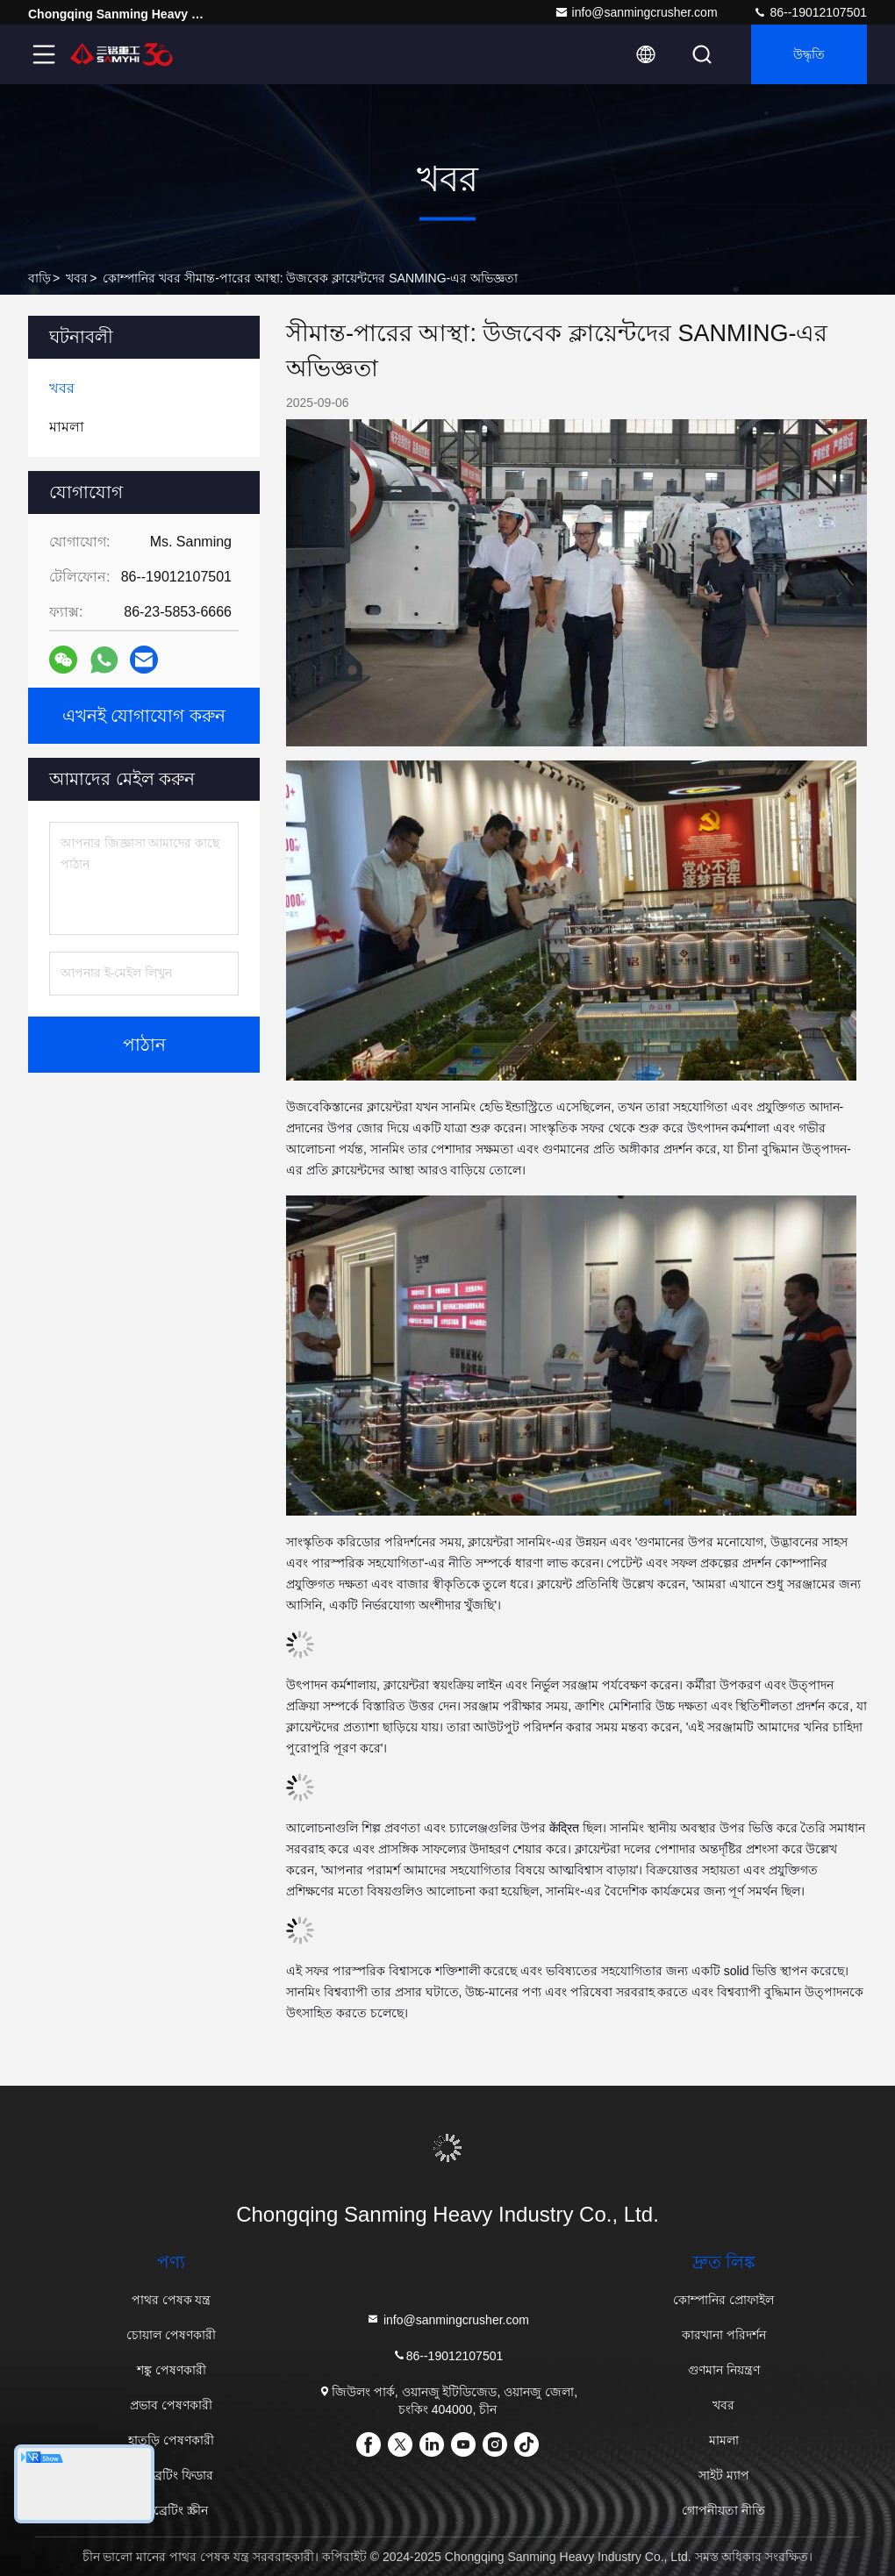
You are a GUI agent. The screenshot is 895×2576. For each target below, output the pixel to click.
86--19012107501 (810, 12)
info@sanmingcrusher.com (636, 12)
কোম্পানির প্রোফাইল (723, 2300)
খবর (77, 278)
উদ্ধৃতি (809, 54)
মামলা (724, 2440)
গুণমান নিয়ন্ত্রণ (724, 2370)
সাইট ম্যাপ (723, 2475)
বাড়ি (39, 278)
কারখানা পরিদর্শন (724, 2335)
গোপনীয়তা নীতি (723, 2510)
